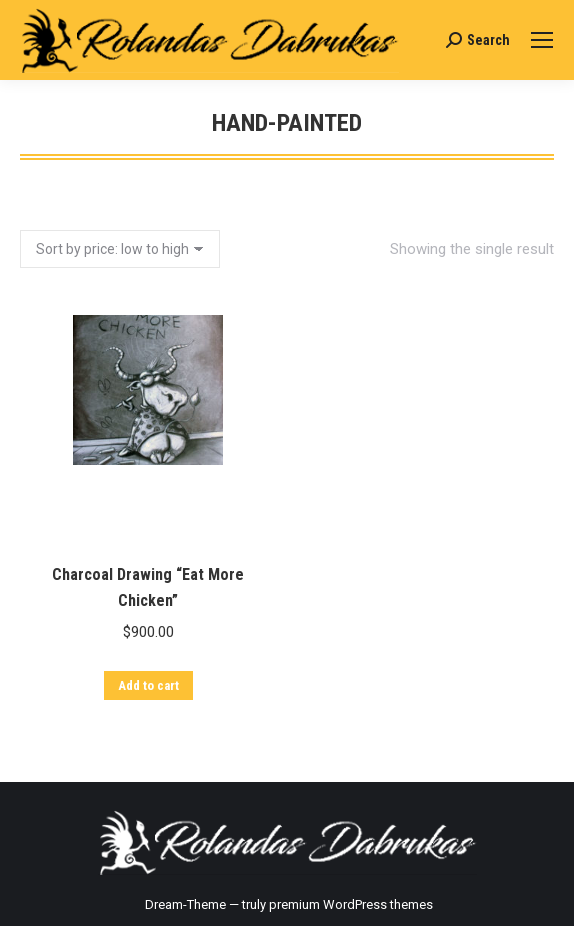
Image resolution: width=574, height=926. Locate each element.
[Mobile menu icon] (542, 40)
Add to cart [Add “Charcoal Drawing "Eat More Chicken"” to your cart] (146, 711)
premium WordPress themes (351, 904)
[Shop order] (120, 249)
